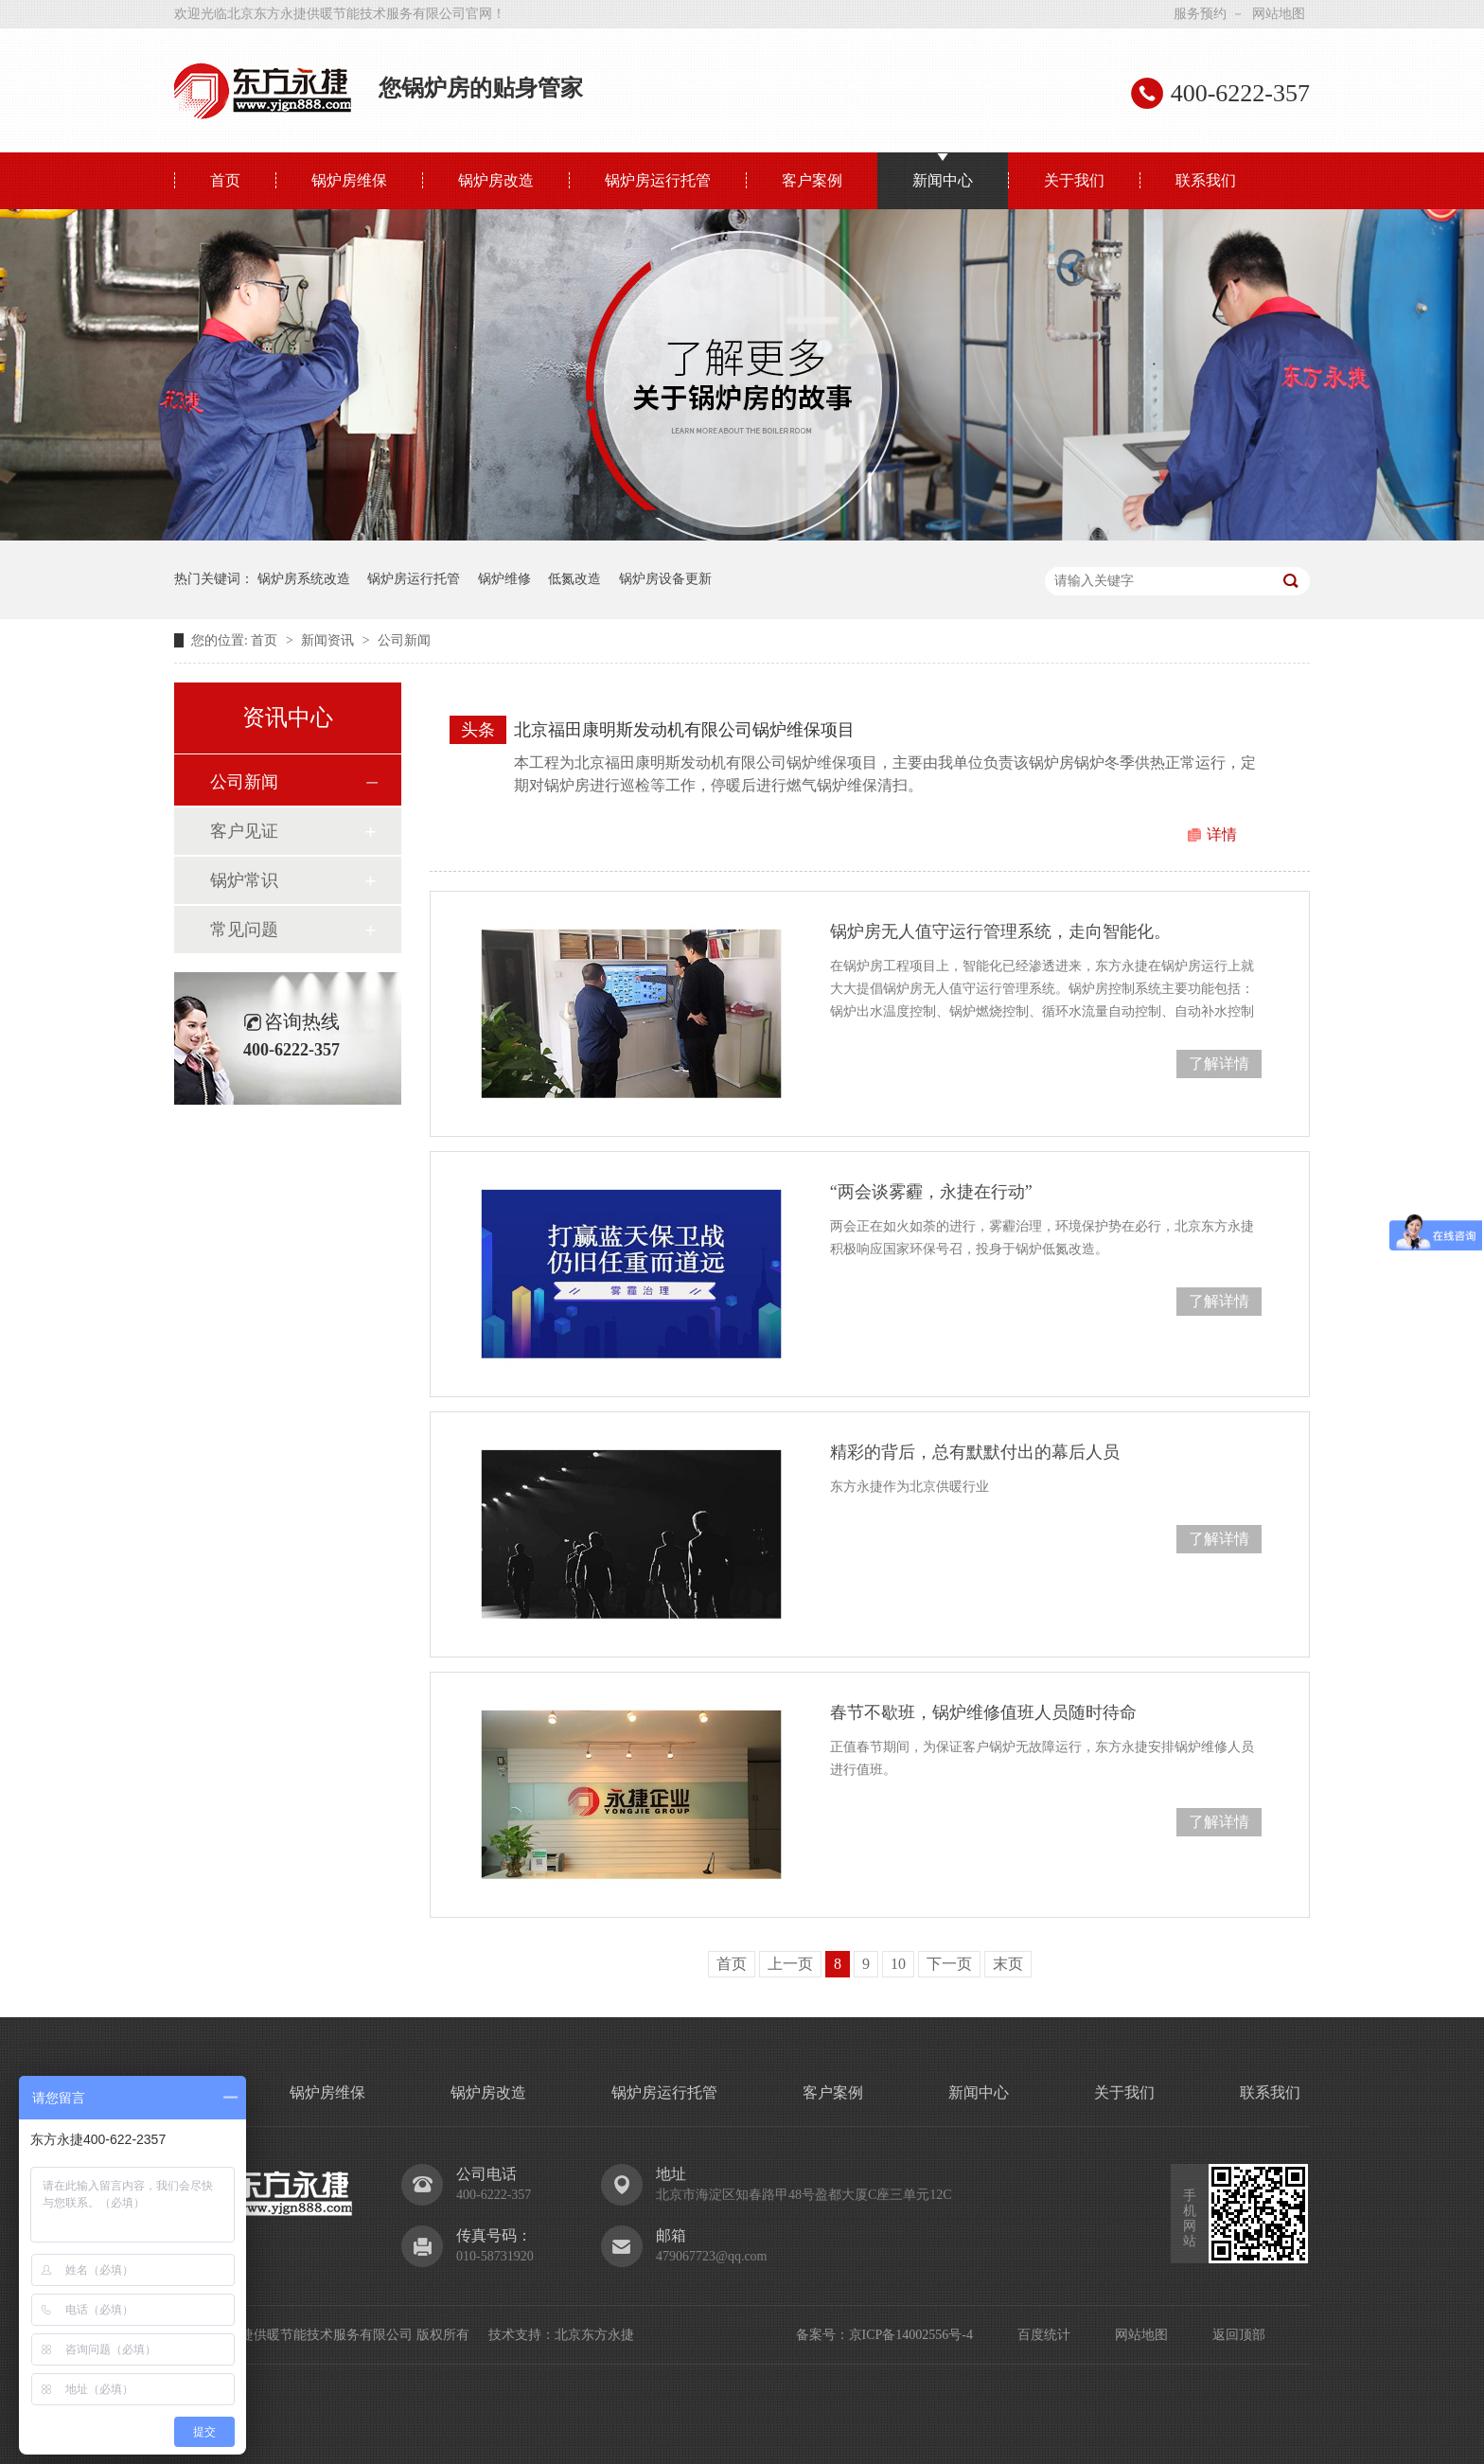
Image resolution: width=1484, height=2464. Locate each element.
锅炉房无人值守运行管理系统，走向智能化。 (1000, 931)
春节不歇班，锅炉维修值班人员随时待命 (983, 1712)
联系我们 (1205, 180)
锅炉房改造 (496, 180)
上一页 (790, 1964)
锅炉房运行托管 (658, 180)
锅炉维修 (504, 579)
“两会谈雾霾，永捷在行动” (931, 1191)
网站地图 (1278, 14)
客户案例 (812, 180)
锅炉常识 (244, 880)
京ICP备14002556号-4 (911, 2335)
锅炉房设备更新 (665, 579)
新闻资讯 (329, 640)
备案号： (822, 2335)
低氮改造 (574, 579)
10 (898, 1964)
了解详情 (1219, 1063)
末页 (1008, 1964)
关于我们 (1074, 180)
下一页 (949, 1964)
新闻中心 (942, 180)
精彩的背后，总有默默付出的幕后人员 (975, 1452)
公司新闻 (404, 640)
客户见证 (244, 831)
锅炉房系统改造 (303, 579)
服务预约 (1200, 14)
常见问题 (244, 929)
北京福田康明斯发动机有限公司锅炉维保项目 (684, 729)
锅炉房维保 (349, 180)
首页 (225, 180)
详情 (1222, 834)
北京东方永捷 (594, 2335)
